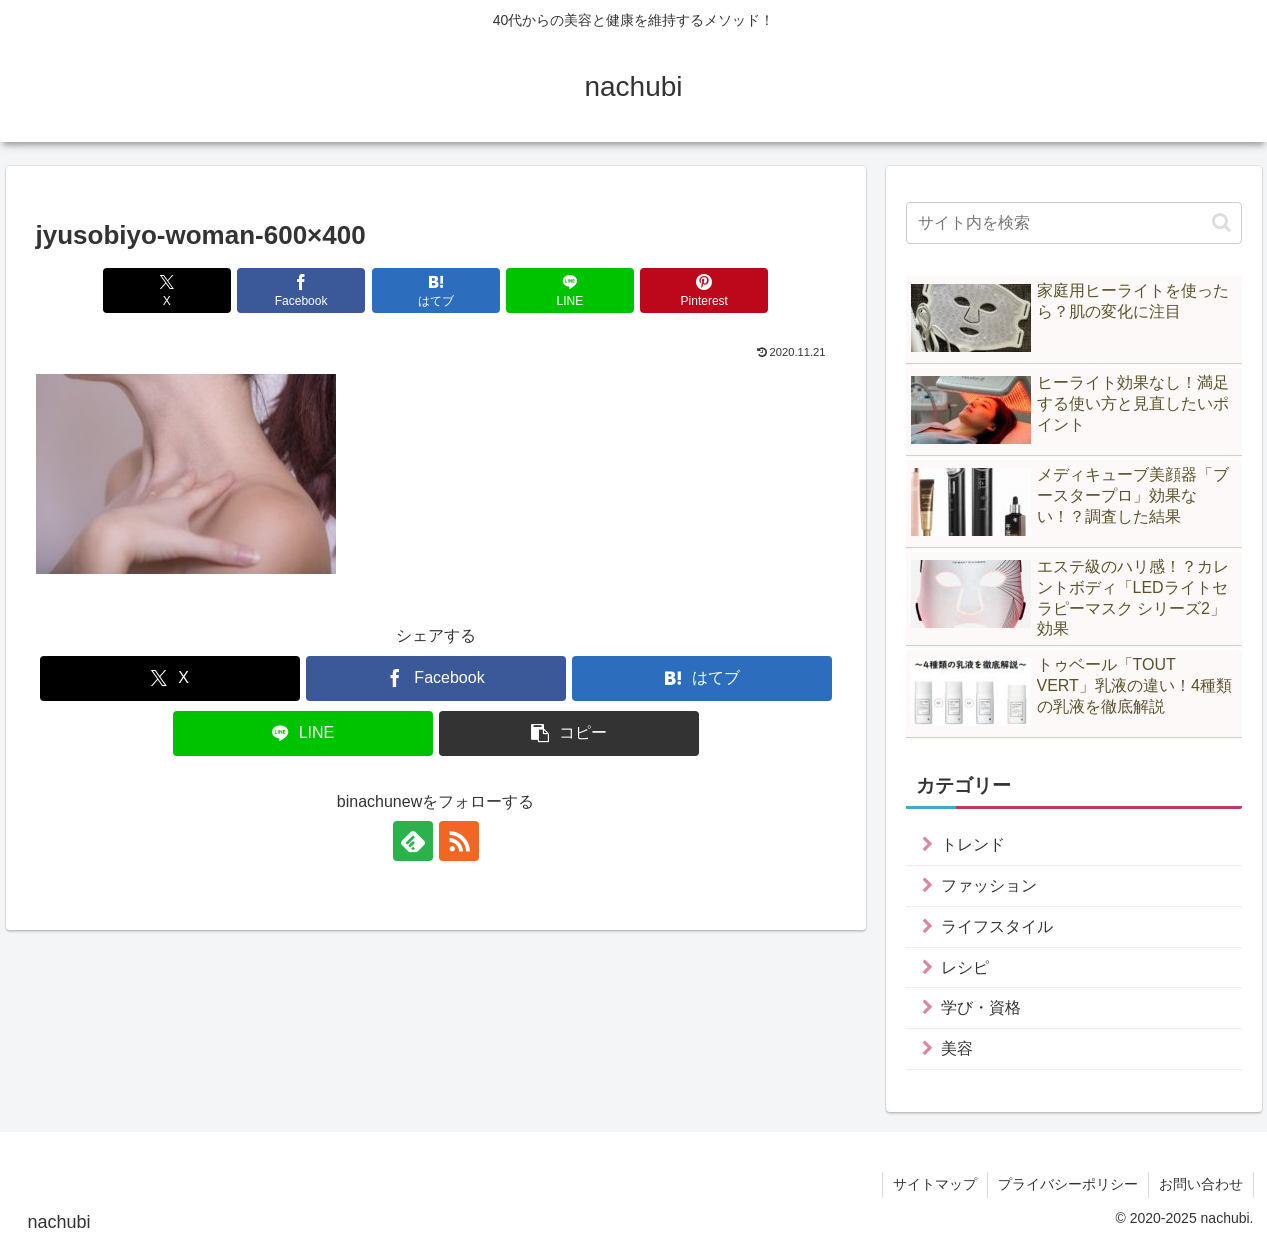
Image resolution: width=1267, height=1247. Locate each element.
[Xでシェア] (167, 290)
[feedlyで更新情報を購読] (413, 841)
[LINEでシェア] (570, 290)
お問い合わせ (1201, 1184)
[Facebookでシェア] (301, 290)
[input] (1074, 223)
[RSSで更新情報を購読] (459, 841)
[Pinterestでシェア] (704, 290)
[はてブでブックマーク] (436, 290)
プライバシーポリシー (1068, 1184)
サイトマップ (935, 1184)
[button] (569, 733)
